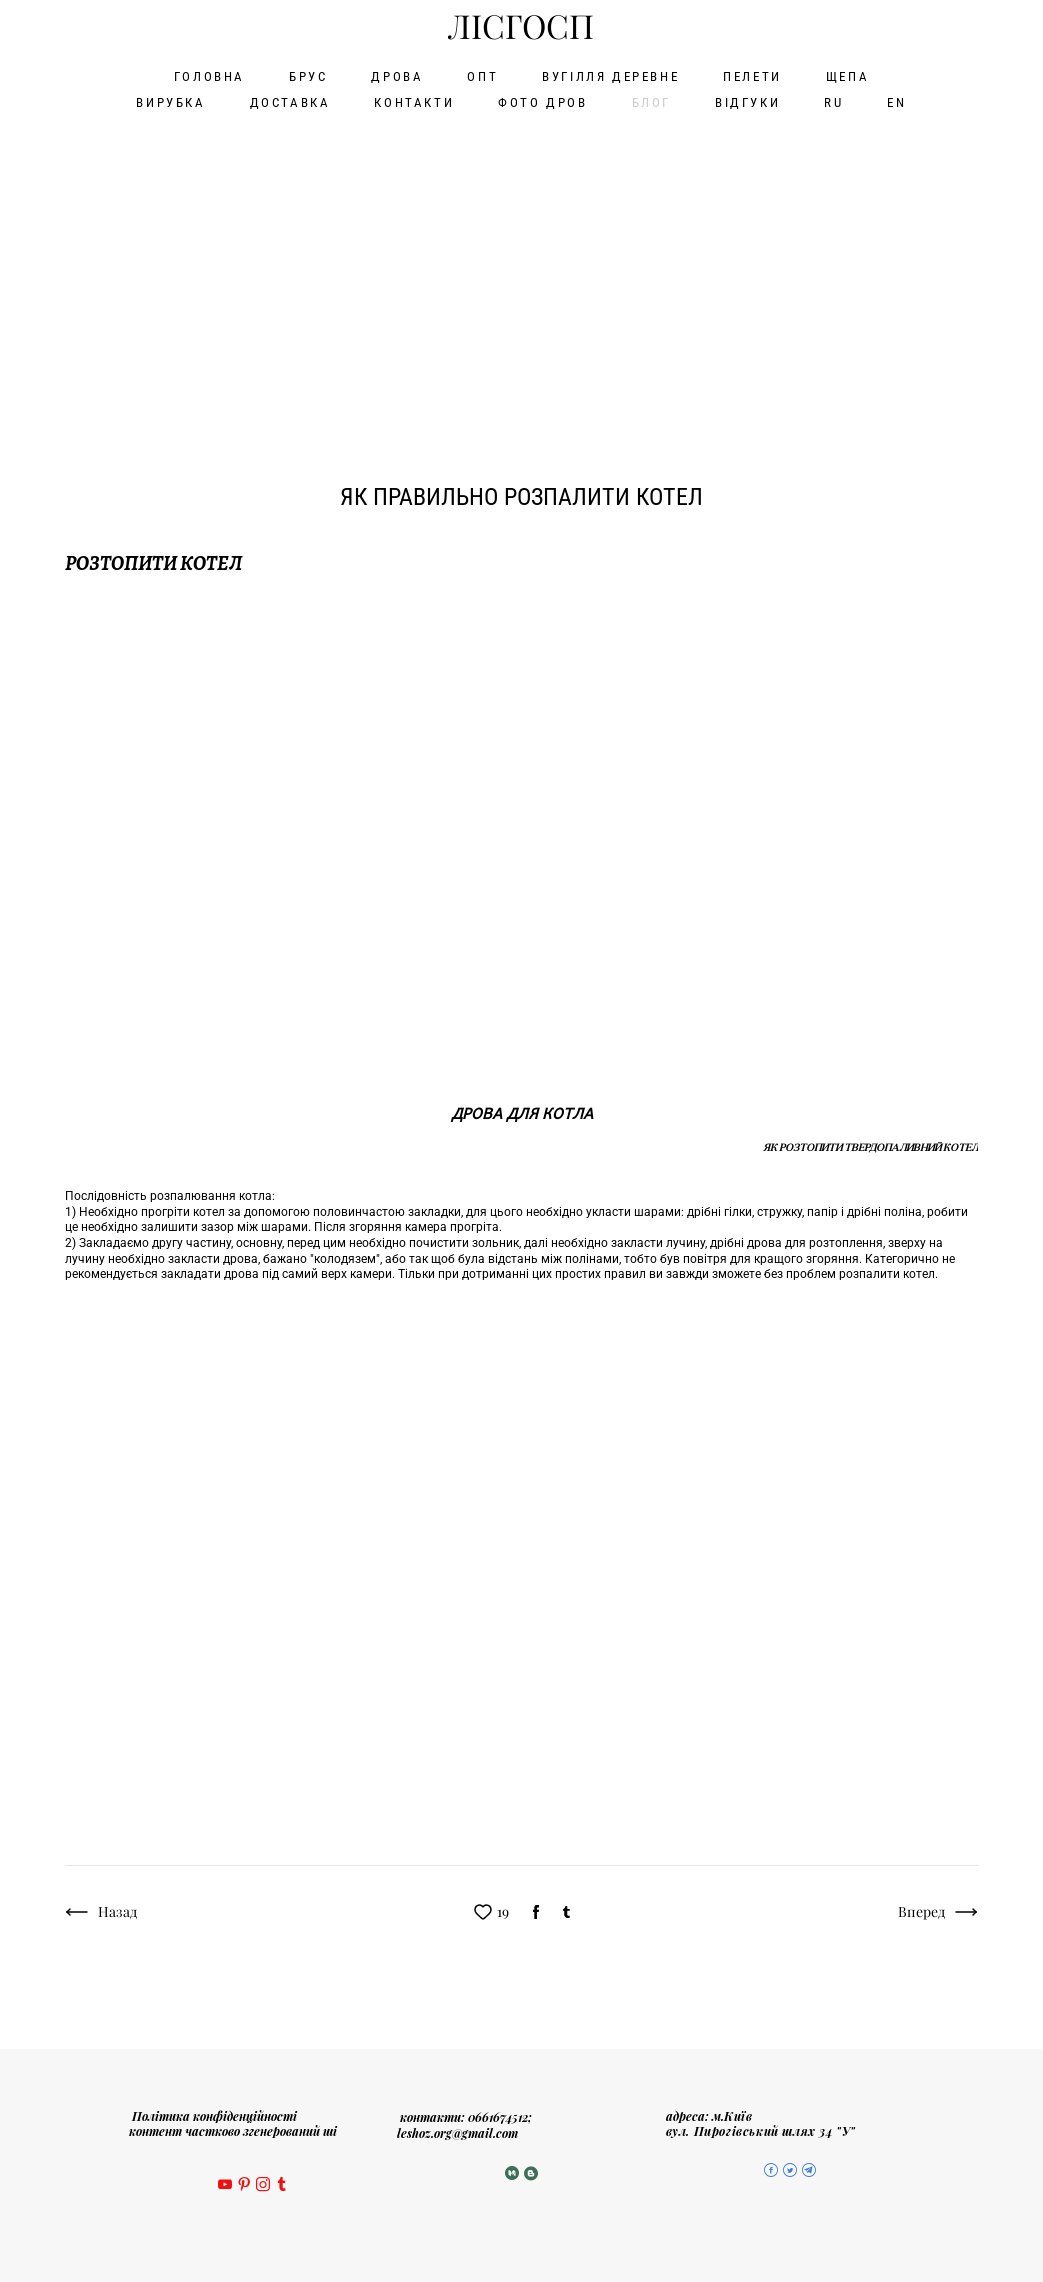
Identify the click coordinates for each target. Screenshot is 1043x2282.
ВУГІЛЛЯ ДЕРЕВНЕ (610, 75)
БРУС (308, 75)
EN (896, 101)
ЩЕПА (847, 75)
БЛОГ (651, 101)
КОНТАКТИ (414, 101)
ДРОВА (397, 75)
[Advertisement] (521, 270)
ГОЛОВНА (209, 75)
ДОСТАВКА (290, 101)
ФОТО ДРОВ (542, 101)
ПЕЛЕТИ (752, 75)
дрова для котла (522, 1110)
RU (833, 101)
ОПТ (482, 75)
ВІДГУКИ (747, 101)
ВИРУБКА (170, 101)
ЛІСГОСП (521, 26)
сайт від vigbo (522, 2235)
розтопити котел (153, 560)
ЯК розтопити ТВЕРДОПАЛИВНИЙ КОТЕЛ (870, 1144)
